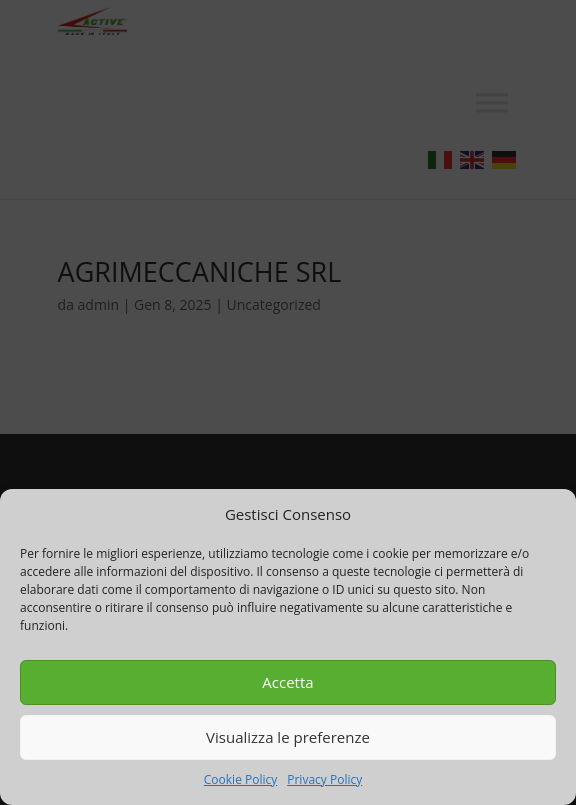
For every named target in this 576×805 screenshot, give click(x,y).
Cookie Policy (240, 779)
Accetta (287, 682)
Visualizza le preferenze (288, 737)
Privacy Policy (324, 779)
